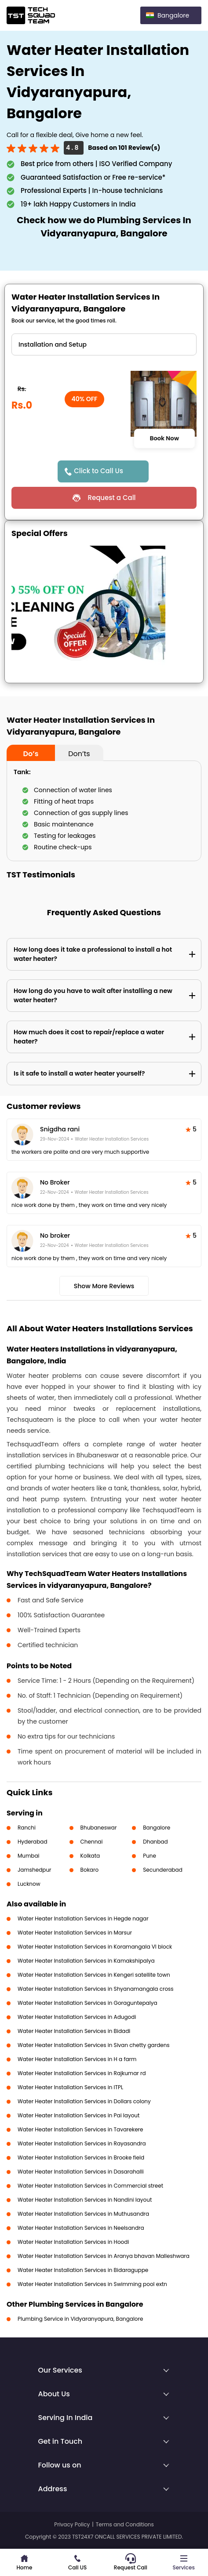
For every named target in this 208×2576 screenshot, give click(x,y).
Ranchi (27, 1827)
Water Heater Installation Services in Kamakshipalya (86, 1960)
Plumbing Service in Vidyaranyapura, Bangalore (80, 2318)
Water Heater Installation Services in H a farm (77, 2059)
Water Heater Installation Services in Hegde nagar (83, 1918)
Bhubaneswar (98, 1827)
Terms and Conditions (125, 2524)
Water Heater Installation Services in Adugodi (77, 2017)
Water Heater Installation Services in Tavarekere (80, 2129)
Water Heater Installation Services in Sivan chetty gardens (94, 2045)
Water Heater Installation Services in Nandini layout (85, 2199)
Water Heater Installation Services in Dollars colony (84, 2101)
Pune (149, 1855)
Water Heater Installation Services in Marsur (75, 1932)
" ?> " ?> (104, 344)
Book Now (164, 438)
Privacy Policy (72, 2524)
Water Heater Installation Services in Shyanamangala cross (96, 1989)
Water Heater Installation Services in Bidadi (74, 2031)
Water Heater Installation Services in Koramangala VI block (95, 1946)
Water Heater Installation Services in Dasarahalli (81, 2171)
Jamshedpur (34, 1869)
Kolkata (90, 1855)
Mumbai (29, 1855)
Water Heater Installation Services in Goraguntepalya (87, 2003)
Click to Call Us (98, 470)
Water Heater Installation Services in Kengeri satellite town (94, 1974)
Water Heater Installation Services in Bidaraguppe (83, 2270)
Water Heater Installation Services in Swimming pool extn (92, 2284)
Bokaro (89, 1869)
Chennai (91, 1841)
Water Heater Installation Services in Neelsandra (81, 2228)
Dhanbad (155, 1841)
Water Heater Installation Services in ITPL (70, 2087)
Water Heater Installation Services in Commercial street (90, 2185)
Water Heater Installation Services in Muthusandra (83, 2213)
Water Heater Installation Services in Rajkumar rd (82, 2073)
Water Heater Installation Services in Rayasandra (82, 2143)
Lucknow (29, 1884)
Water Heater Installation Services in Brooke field (81, 2157)
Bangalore (156, 1827)
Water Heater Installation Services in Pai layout (78, 2115)
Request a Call (111, 497)
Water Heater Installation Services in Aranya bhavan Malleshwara (104, 2256)
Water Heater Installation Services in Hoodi (73, 2242)
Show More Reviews (104, 1286)
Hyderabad (32, 1841)
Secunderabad (162, 1869)
